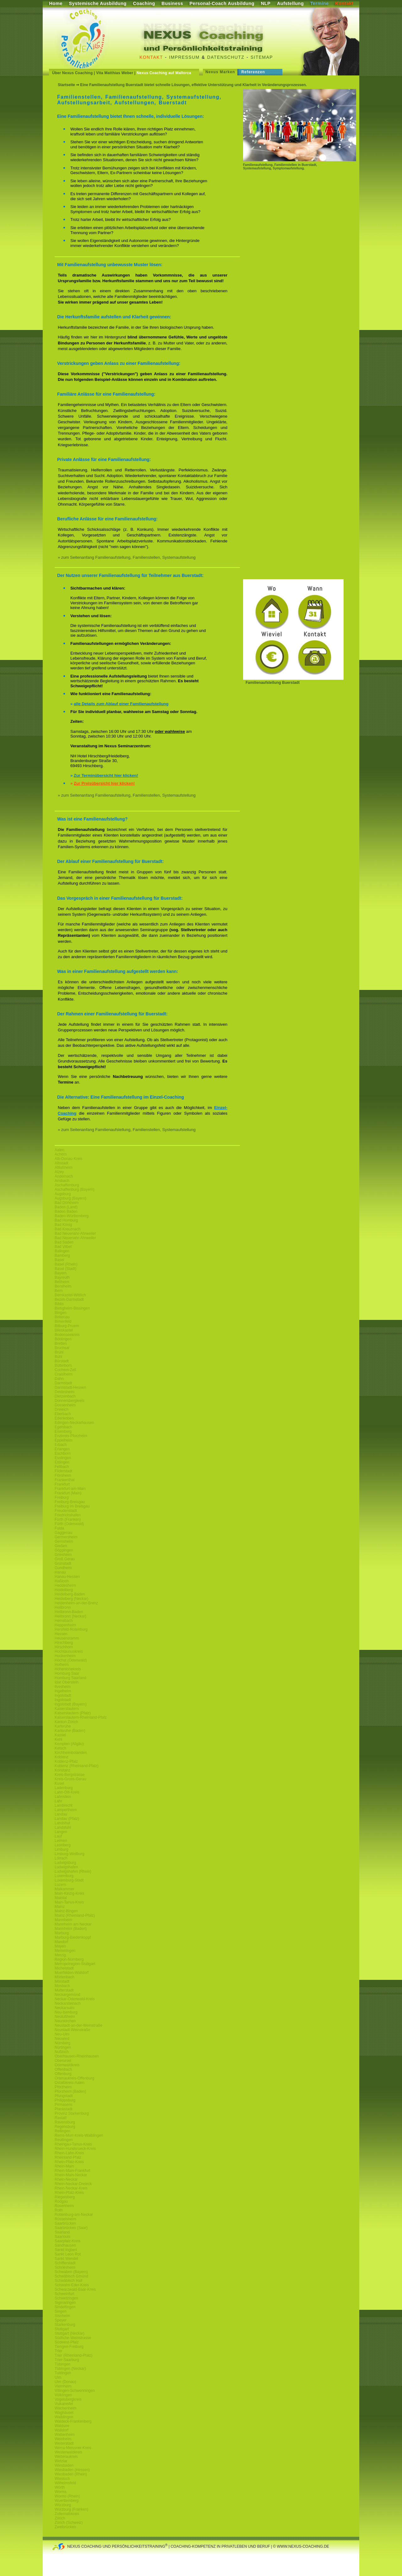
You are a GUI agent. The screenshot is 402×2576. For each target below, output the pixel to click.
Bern (58, 1290)
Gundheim (63, 1568)
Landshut (62, 1823)
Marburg (62, 1933)
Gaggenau (63, 1532)
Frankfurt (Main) (68, 1493)
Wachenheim (66, 2408)
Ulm (58, 2377)
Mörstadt (62, 1981)
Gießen (61, 1546)
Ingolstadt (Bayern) (70, 1704)
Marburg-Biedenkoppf (73, 1937)
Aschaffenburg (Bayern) (75, 1189)
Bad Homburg (66, 1220)
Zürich (60, 2518)
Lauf (58, 1836)
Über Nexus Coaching (72, 73)
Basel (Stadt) (65, 1268)
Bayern (61, 1273)
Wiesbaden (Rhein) (71, 2474)
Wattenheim (65, 2434)
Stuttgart (62, 2329)
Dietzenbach (65, 1396)
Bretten (61, 1343)
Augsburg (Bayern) (70, 1198)
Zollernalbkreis (67, 2514)
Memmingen (65, 1950)
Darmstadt (63, 1383)
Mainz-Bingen (66, 1911)
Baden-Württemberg (72, 1216)
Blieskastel (64, 1330)
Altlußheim (64, 1167)
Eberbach (63, 1414)
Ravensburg (65, 2122)
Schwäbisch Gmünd (71, 2276)
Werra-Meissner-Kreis (73, 2448)
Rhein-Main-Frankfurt (72, 2170)
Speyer (61, 2320)
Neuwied (62, 2038)
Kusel (59, 1783)
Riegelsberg (65, 2197)
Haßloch (62, 1581)
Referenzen (253, 72)
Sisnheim (62, 2316)
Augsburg (63, 1194)
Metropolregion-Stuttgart (75, 1964)
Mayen (60, 1946)
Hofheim (62, 1664)
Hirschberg (64, 1642)
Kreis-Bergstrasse (69, 1774)
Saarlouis (62, 2236)
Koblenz (61, 1757)
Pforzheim (63, 2087)
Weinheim (63, 2439)
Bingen (60, 1312)
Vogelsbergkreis (68, 2399)
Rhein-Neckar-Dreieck (73, 2184)
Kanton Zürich (66, 1722)
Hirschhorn (64, 1647)
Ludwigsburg (65, 1862)
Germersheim (66, 1537)
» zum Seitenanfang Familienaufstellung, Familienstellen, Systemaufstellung (127, 557)
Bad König (63, 1224)
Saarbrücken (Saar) (71, 2228)
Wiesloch (62, 2478)
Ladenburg (64, 1788)
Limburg (61, 1849)
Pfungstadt (64, 2096)
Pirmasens (64, 2104)
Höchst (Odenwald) (71, 1660)
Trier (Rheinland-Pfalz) (73, 2355)
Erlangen (62, 1449)
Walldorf (61, 2430)
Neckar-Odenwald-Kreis (75, 1999)
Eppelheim (64, 1440)
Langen (61, 1832)
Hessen (61, 1634)
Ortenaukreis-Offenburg (74, 2078)
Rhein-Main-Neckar (71, 2175)
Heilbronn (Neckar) (70, 1616)
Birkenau (62, 1317)
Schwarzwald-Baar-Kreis (75, 2289)
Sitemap (262, 57)
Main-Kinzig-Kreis (69, 1893)
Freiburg (62, 1497)
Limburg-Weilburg (69, 1854)
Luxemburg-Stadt (69, 1880)
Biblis (59, 1304)
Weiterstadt (64, 2443)
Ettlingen (62, 1462)
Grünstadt (63, 1563)
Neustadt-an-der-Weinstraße (78, 2025)
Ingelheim (63, 1691)
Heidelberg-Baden (70, 1594)
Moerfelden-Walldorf (72, 1972)
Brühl (59, 1352)
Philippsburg (65, 2100)
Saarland (62, 2232)
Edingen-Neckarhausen (74, 1422)
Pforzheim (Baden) (70, 2091)
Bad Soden (64, 1242)
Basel (59, 1260)
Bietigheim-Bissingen (72, 1308)
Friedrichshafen (68, 1515)
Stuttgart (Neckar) (69, 2333)
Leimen (61, 1840)
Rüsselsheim (65, 2219)
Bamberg (62, 1255)
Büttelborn (63, 1365)
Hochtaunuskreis (69, 1651)
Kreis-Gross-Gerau (70, 1779)
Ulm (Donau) (65, 2382)
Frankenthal (64, 1480)
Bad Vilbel (63, 1246)
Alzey (59, 1172)
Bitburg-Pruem (67, 1326)
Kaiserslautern (67, 1708)
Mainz (60, 1906)
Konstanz (62, 1770)
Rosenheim (64, 2206)
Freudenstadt (66, 1510)
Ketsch (60, 1748)
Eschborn (63, 1453)
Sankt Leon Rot (68, 2254)
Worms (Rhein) (67, 2496)
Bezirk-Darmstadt (69, 1299)
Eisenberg (63, 1431)
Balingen (62, 1251)
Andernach (64, 1176)
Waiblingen (64, 2417)
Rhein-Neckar (66, 2179)
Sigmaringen (65, 2302)
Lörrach (61, 1858)
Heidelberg (64, 1590)
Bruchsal (62, 1348)
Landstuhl (63, 1827)
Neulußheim (65, 2016)
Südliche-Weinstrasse (73, 2338)
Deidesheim (64, 1392)
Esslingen (63, 1458)
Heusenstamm (67, 1638)
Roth (58, 2210)
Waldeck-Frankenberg (73, 2421)
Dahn (59, 1378)
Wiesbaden (64, 2465)
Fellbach (62, 1466)
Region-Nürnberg (69, 1959)
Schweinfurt (64, 2294)
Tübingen (62, 2364)
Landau (61, 1814)
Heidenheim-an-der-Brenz (76, 1603)
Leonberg (63, 1845)
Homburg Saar (67, 1673)
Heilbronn (63, 1607)
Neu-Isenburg (66, 2012)
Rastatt (61, 2118)
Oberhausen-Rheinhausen (77, 2056)
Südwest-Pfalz (67, 2342)
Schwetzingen (66, 2298)
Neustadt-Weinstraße (72, 2030)
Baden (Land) (66, 1207)
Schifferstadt (65, 2263)
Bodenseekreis (67, 1334)
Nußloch (62, 2052)
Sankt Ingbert (66, 2250)
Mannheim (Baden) (71, 1928)
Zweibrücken (65, 2527)
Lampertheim (66, 1810)
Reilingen (62, 2131)
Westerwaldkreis (68, 2452)
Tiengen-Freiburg (69, 2346)
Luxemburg (64, 1876)
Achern (61, 1154)
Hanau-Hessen (67, 1576)
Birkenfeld (63, 1321)
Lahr (58, 1801)
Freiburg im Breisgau (72, 1506)
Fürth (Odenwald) (69, 1524)
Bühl (58, 1356)
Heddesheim (65, 1585)
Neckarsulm (64, 2008)
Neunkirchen (65, 2021)
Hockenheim (65, 1656)
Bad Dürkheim (67, 1202)
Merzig (60, 1955)
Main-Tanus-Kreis (69, 1902)
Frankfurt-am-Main (70, 1488)
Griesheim (63, 1554)
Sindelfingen (65, 2307)
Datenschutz (226, 57)
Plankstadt (63, 2109)
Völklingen (63, 2395)
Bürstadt (62, 1361)
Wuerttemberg (67, 2500)
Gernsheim (64, 1541)
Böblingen (63, 1339)
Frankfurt (62, 1484)
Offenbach (63, 2069)
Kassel (60, 1735)
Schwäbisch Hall (68, 2280)
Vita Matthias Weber (114, 73)
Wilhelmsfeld (65, 2483)
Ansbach (62, 1180)
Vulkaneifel (64, 2404)
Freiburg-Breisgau (70, 1502)
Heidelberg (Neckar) (71, 1598)
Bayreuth (62, 1277)
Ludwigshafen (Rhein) (73, 1871)
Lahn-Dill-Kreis (67, 1792)
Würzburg (63, 2505)
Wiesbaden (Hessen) (72, 2470)
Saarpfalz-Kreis (67, 2241)
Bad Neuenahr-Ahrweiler (75, 1233)
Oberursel (63, 2060)
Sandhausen (65, 2245)
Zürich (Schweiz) (69, 2522)
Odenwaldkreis (67, 2065)
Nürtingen (63, 2047)
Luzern (60, 1884)
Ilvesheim (63, 1686)
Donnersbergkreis (69, 1400)
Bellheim (62, 1282)
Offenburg (63, 2074)
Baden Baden (66, 1211)
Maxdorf (61, 1942)
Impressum (184, 57)
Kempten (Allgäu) (69, 1744)
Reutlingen (64, 2140)
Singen (60, 2311)
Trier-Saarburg (67, 2360)
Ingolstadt (63, 1695)
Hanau (60, 1572)
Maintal (61, 1898)
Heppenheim (65, 1625)
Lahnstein (63, 1796)
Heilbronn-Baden (69, 1612)
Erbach (61, 1444)
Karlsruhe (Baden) (70, 1730)
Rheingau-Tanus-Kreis (73, 2144)
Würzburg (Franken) (71, 2509)
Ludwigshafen (66, 1867)
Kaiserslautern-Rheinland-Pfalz (80, 1717)
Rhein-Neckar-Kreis (71, 2188)
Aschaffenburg (67, 1185)
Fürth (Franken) (68, 1519)
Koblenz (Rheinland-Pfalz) (76, 1766)
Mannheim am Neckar (73, 1924)
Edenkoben (64, 1418)
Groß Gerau (65, 1559)
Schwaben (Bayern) (71, 2272)
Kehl (58, 1739)
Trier (58, 2351)
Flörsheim (63, 1475)
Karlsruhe (63, 1726)
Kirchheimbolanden (71, 1752)
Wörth (60, 2487)
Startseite (66, 85)
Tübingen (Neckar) (70, 2368)
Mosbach (62, 1986)
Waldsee (62, 2426)
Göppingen (64, 1550)
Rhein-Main (64, 2166)
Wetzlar (61, 2461)
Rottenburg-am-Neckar (74, 2214)
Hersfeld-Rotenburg (71, 1629)
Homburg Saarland (70, 1678)
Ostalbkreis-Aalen (69, 2082)
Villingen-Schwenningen (75, 2390)
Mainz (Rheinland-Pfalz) (75, 1915)
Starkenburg (65, 2324)
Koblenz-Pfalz (66, 1761)
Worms (61, 2492)
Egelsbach (63, 1427)
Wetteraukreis (66, 2456)
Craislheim (64, 1374)
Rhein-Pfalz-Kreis (69, 2162)
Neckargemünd (67, 1994)
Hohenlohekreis (68, 1669)
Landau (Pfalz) (67, 1818)
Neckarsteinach (68, 2003)
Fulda (59, 1528)
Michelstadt (64, 1968)
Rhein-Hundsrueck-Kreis (75, 2148)
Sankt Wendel (66, 2258)
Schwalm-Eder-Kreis (72, 2285)
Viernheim (63, 2386)
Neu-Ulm (62, 2034)
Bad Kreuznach (67, 1229)
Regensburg (65, 2126)
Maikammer (64, 1889)
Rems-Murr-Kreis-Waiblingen (79, 2135)
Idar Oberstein (67, 1682)
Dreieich (61, 1409)
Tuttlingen (63, 2373)
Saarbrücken (65, 2223)
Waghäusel (64, 2412)
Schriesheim (65, 2267)
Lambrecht (64, 1805)
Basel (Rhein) (66, 1264)
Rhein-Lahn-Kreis (69, 2153)
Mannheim (63, 1920)
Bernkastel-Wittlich (70, 1295)
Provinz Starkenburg (72, 2113)
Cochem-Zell (65, 1370)
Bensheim (63, 1286)
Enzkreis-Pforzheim (71, 1436)
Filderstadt (63, 1471)
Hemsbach (64, 1620)
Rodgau (61, 2201)
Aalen (59, 1150)
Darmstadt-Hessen (70, 1387)
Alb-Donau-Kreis (68, 1158)
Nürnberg (62, 2043)
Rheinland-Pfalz (68, 2157)
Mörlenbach (64, 1977)
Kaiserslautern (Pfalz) (73, 1713)
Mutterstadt (64, 1990)
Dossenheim (65, 1405)
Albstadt (61, 1163)
